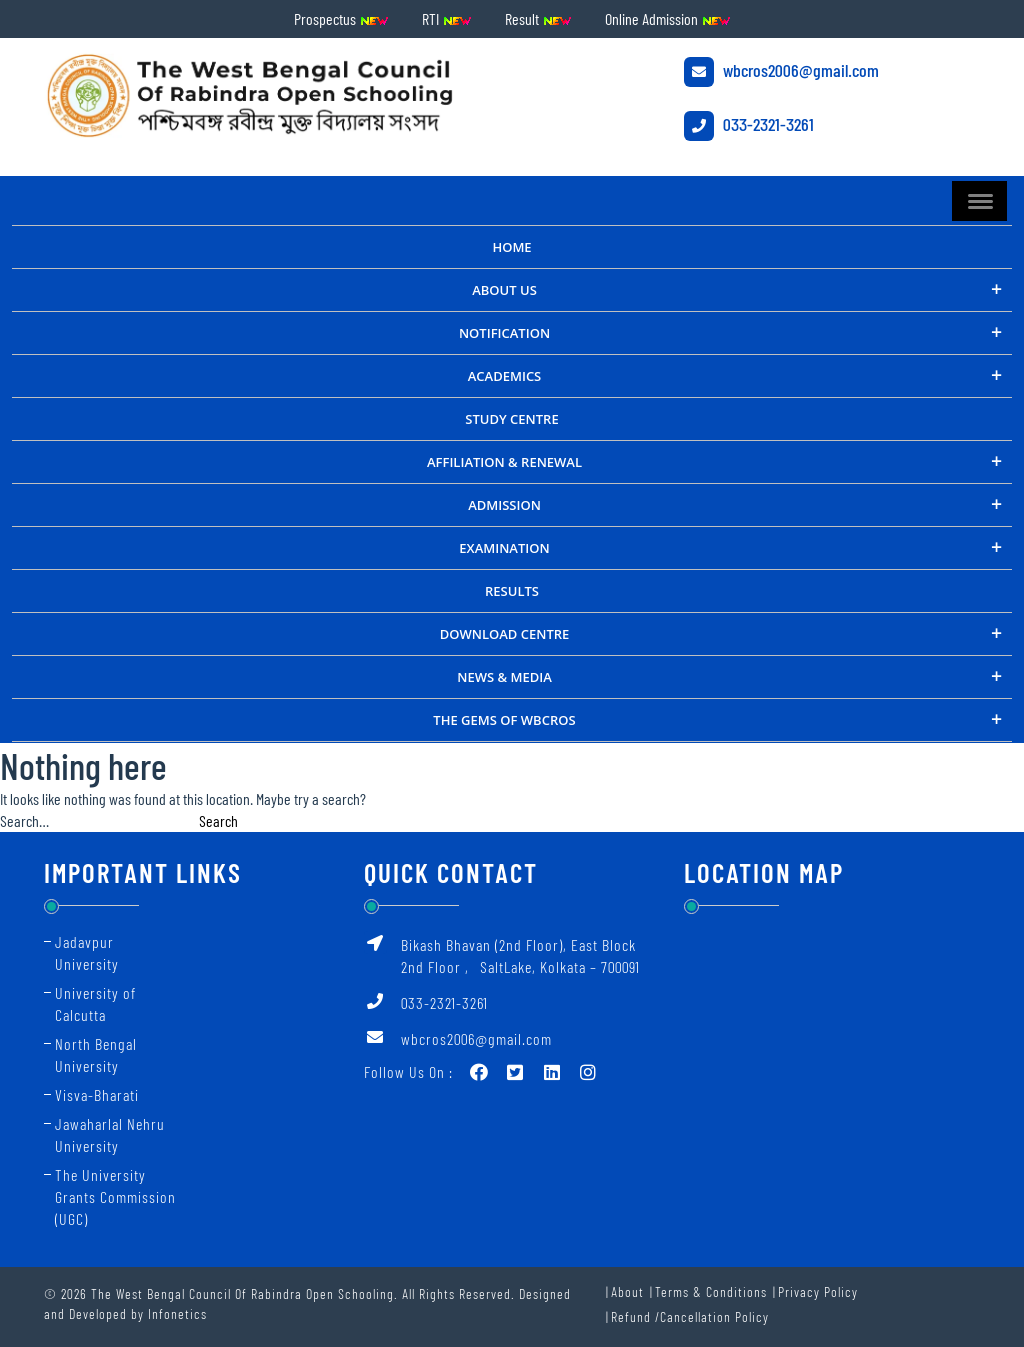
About (627, 1291)
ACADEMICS (505, 376)
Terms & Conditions (711, 1291)
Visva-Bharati (97, 1094)
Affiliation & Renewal (504, 462)
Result (538, 18)
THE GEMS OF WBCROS (504, 720)
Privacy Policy (818, 1291)
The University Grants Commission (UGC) (115, 1196)
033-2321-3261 (749, 126)
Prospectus (341, 18)
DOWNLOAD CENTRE (505, 634)
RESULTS (512, 591)
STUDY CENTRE (511, 419)
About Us (504, 290)
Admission (504, 505)
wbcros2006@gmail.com (781, 72)
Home (511, 247)
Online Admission (668, 18)
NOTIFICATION (504, 333)
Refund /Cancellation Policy (690, 1316)
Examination (504, 548)
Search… (24, 820)
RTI (447, 18)
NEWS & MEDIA (504, 677)
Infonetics (177, 1313)
